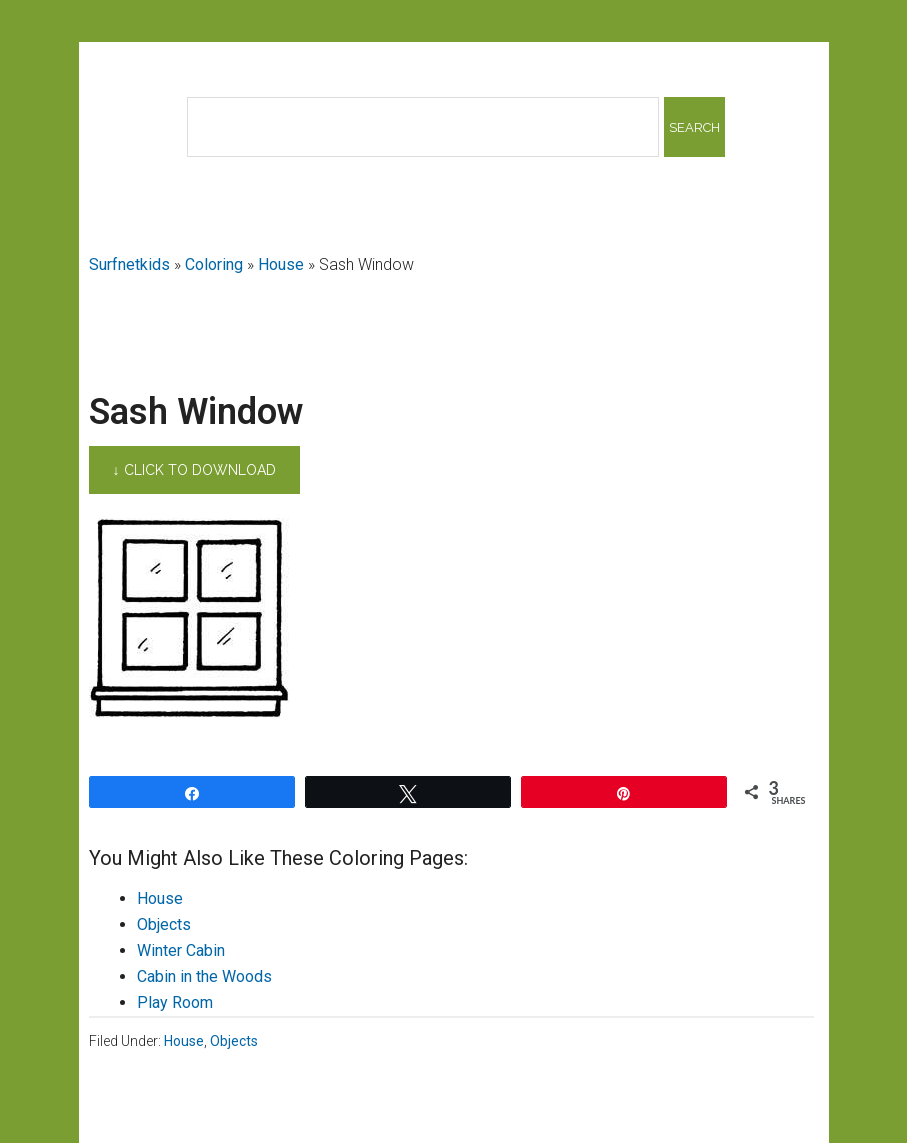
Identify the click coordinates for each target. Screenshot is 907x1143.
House (281, 264)
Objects (164, 924)
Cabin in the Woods (204, 976)
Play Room (175, 1002)
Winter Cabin (181, 950)
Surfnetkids (129, 264)
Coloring (214, 264)
